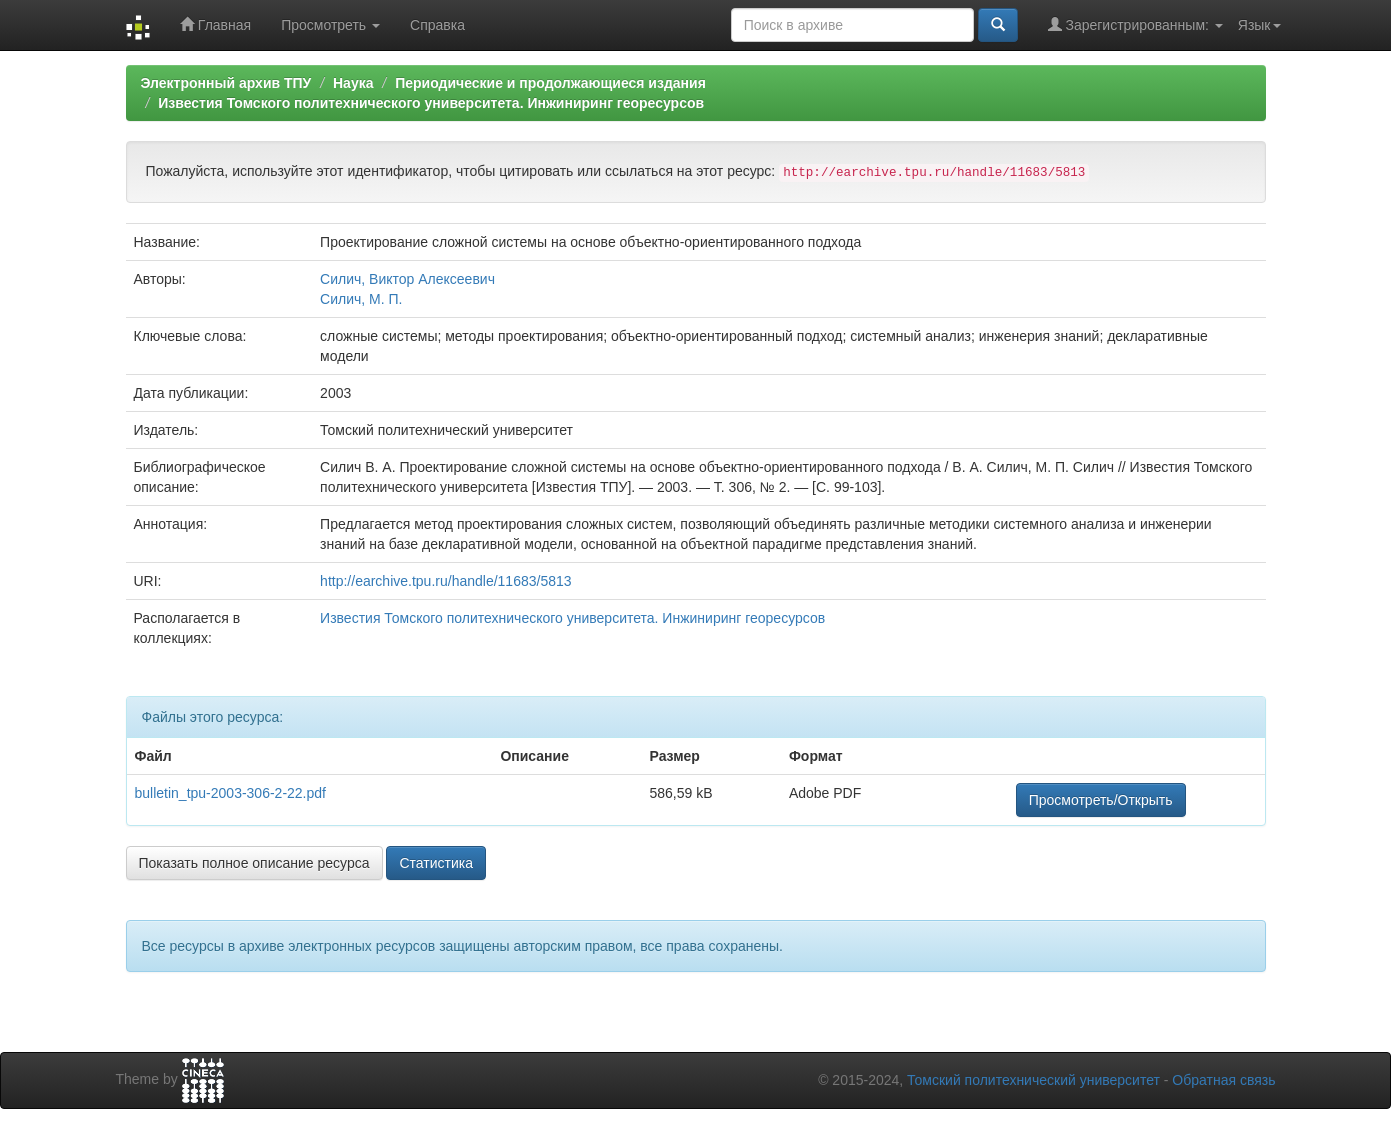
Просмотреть (330, 25)
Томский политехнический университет (1033, 1080)
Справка (437, 25)
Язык (1259, 25)
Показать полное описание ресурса (254, 863)
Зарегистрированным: (1135, 24)
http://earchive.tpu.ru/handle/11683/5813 (445, 581)
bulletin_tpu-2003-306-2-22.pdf (230, 793)
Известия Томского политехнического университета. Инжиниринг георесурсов (431, 103)
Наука (353, 83)
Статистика (436, 863)
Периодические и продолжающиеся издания (550, 83)
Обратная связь (1223, 1080)
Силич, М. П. (361, 299)
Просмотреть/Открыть (1101, 800)
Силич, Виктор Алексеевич (407, 279)
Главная (215, 24)
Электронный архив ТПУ (226, 83)
